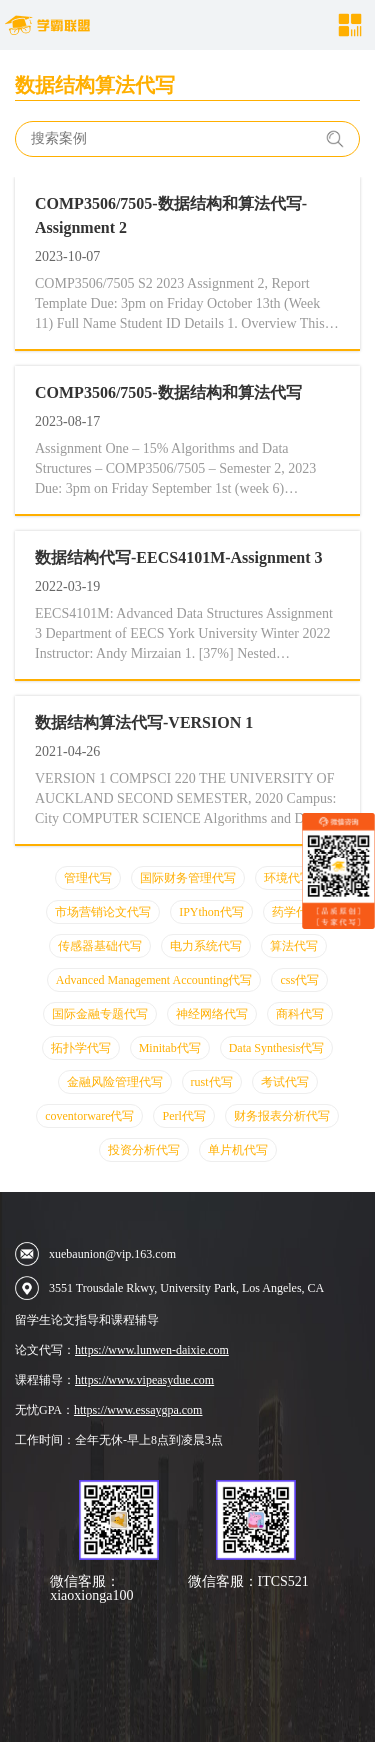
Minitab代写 (170, 1048)
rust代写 (212, 1082)
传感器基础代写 (100, 946)
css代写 (299, 980)
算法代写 (294, 946)
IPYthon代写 (211, 912)
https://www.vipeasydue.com (144, 1380)
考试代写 (285, 1082)
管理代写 (88, 878)
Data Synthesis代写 (277, 1048)
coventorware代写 (89, 1116)
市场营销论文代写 (103, 912)
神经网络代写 (212, 1014)
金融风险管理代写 (115, 1082)
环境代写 (288, 878)
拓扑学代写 (81, 1048)
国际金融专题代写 (100, 1014)
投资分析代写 (144, 1150)
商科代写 (300, 1014)
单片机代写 (238, 1150)
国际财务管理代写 (188, 878)
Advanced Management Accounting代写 (154, 980)
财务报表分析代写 (282, 1116)
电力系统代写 (206, 946)
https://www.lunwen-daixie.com (152, 1350)
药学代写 (296, 912)
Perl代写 (183, 1116)
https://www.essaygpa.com (138, 1410)
